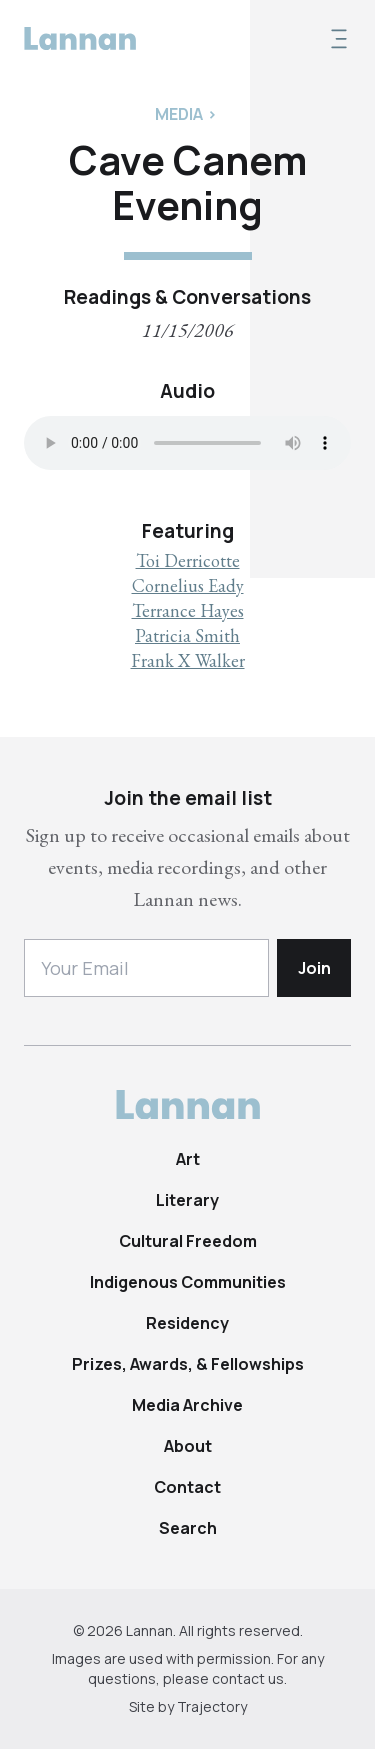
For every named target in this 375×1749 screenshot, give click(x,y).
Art (188, 1159)
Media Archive (187, 1405)
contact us (248, 1678)
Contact (187, 1487)
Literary (187, 1200)
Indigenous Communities (188, 1282)
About (188, 1446)
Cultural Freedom (188, 1241)
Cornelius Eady (188, 585)
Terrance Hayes (188, 610)
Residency (187, 1323)
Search (188, 1528)
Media (179, 114)
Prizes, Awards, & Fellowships (188, 1364)
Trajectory (212, 1706)
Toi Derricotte (188, 560)
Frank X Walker (188, 660)
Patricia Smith (187, 635)
